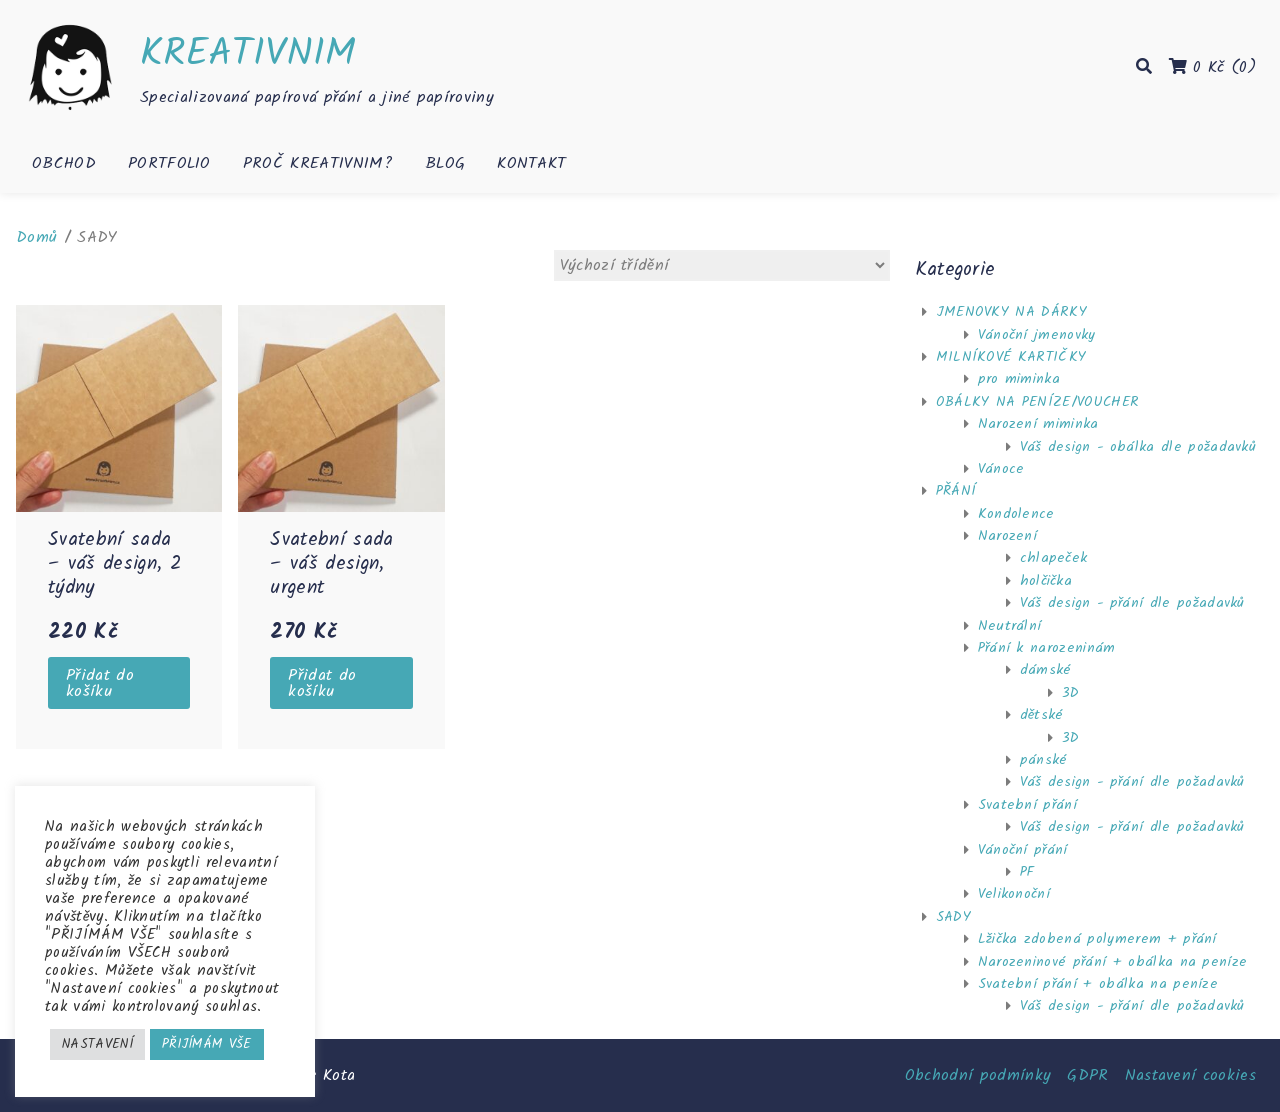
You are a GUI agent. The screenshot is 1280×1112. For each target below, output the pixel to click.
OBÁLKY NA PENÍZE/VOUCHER (1038, 402)
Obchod (64, 163)
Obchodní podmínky (978, 1075)
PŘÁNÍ (956, 491)
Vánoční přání (1023, 850)
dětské (1042, 715)
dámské (1046, 670)
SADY (953, 917)
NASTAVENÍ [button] (97, 1044)
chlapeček (1054, 558)
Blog (445, 163)
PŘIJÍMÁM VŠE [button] (207, 1044)
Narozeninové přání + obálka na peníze (1113, 962)
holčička (1046, 581)
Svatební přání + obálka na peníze (1098, 984)
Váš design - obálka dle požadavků (1138, 447)
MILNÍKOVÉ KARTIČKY (1011, 357)
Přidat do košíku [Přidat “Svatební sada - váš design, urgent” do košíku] (322, 683)
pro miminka (1019, 379)
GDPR (1087, 1075)
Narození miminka (1038, 424)
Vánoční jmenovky (1037, 335)
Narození (1008, 536)
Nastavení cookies (1190, 1075)
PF (1027, 872)
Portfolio (169, 163)
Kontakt (531, 163)
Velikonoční (1014, 894)
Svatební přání (1027, 805)
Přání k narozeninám (1047, 648)
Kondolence (1016, 514)
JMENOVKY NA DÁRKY (1011, 312)
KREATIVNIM (248, 54)
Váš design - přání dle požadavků (1132, 603)
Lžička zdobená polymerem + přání (1097, 939)
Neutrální (1010, 626)
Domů (36, 237)
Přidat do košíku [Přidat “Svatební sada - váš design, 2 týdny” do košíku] (100, 683)
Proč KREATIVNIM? (318, 163)
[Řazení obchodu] (722, 265)
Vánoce (1001, 469)
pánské (1044, 760)
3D (1071, 693)
